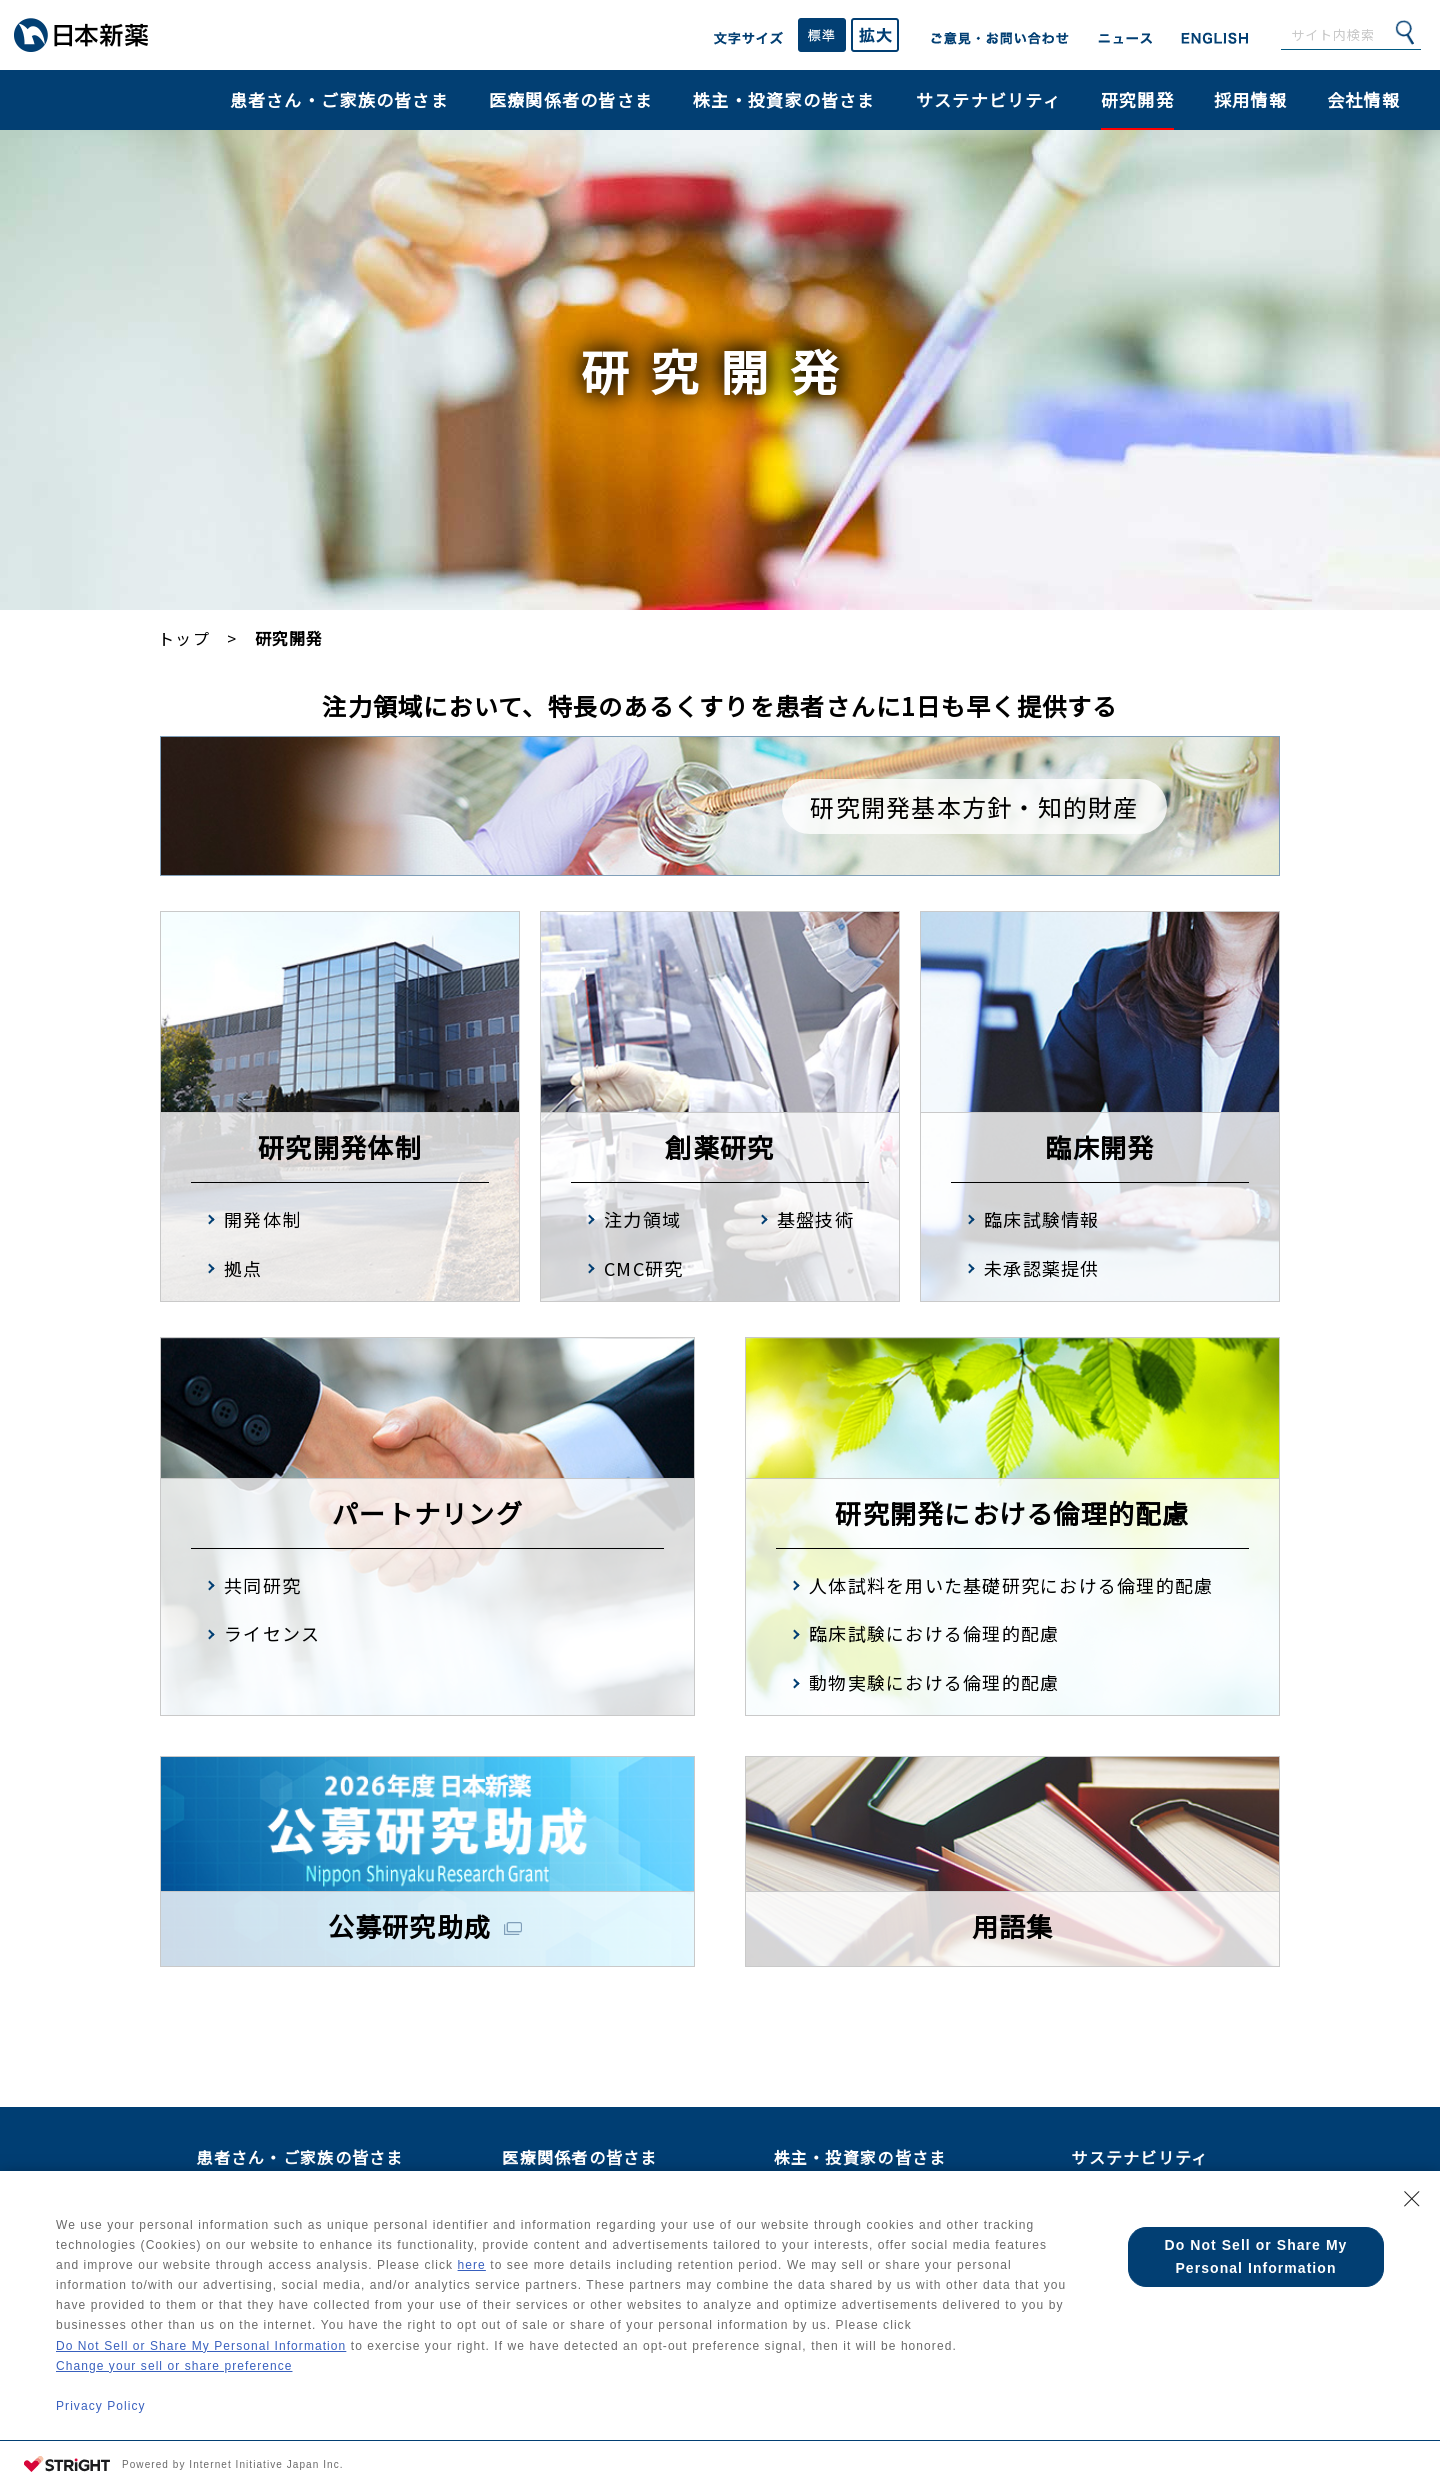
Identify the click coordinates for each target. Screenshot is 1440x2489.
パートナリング (427, 1512)
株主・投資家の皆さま (784, 99)
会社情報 (1363, 99)
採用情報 (1250, 99)
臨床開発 (1099, 1146)
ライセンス (272, 1633)
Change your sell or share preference (177, 2359)
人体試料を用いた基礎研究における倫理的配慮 (1011, 1585)
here (542, 2247)
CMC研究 (643, 1268)
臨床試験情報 (1042, 1219)
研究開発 (1137, 99)
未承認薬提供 (1042, 1268)
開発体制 (262, 1219)
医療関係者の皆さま (571, 99)
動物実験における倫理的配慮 (934, 1682)
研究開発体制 (340, 1146)
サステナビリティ (988, 99)
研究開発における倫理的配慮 (1012, 1512)
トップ (184, 638)
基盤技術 (815, 1219)
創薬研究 (719, 1146)
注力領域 (642, 1219)
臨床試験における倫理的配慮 (934, 1633)
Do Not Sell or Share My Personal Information (205, 2337)
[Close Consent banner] (1412, 2175)
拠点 (243, 1268)
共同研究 (262, 1585)
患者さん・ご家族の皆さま (339, 99)
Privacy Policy (102, 2404)
